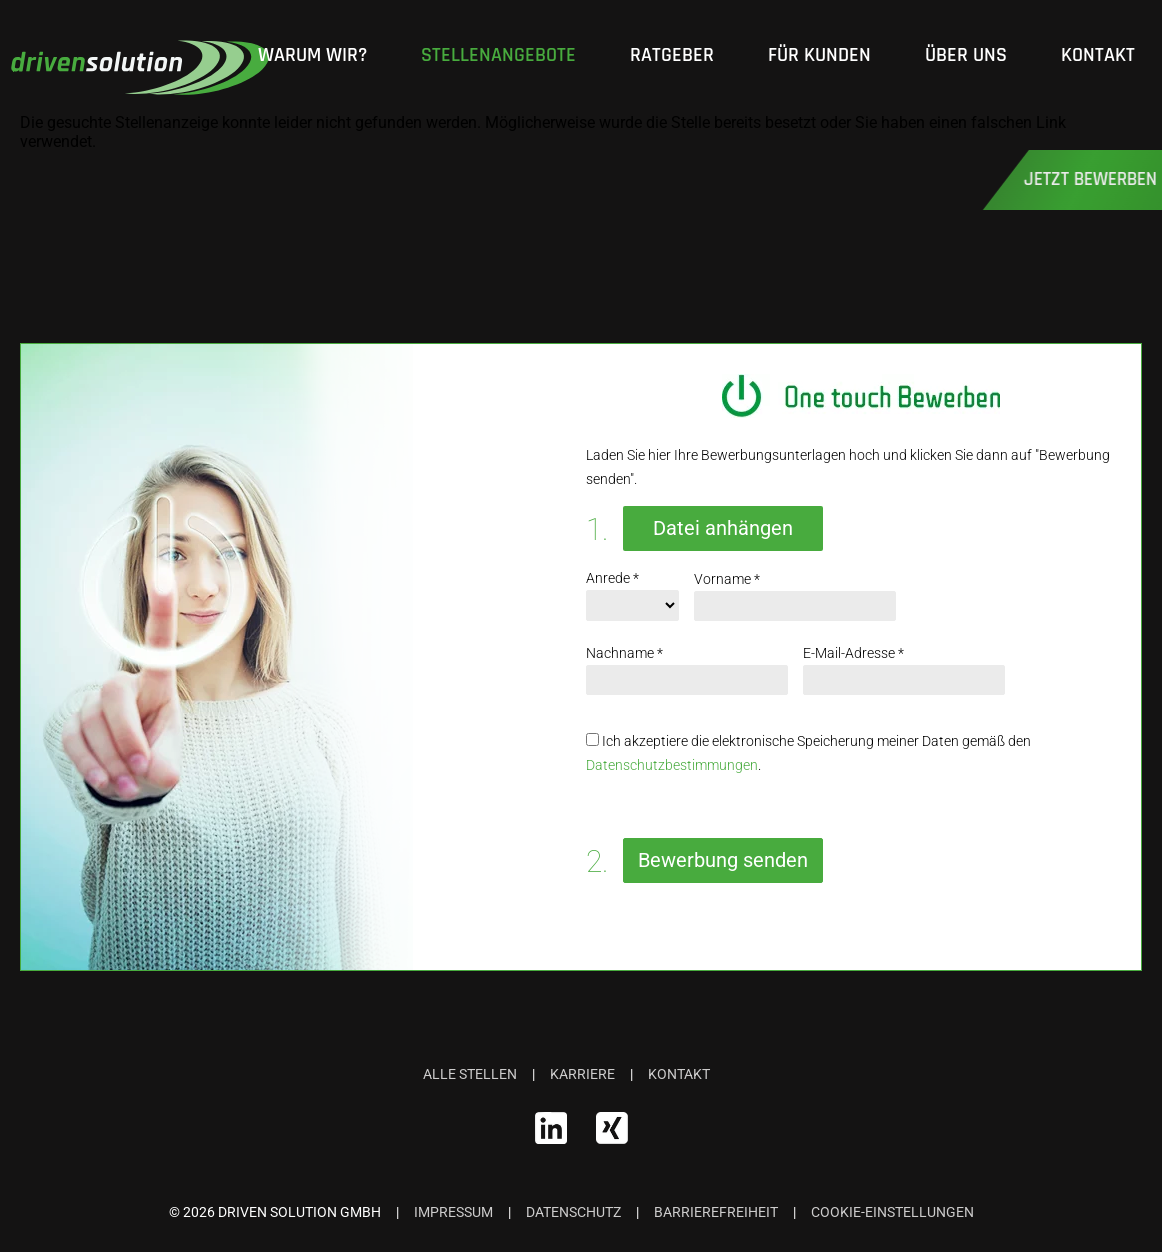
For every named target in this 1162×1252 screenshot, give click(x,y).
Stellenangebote (498, 55)
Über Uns (966, 55)
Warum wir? (312, 55)
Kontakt (1098, 55)
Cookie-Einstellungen (892, 1212)
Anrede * (612, 578)
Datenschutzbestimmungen (672, 765)
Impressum (453, 1212)
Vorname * (727, 579)
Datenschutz (573, 1212)
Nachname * (624, 653)
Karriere (582, 1074)
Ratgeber (672, 55)
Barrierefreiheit (716, 1212)
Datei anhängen (723, 528)
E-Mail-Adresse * (853, 653)
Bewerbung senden (723, 860)
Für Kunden (819, 55)
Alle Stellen (470, 1074)
